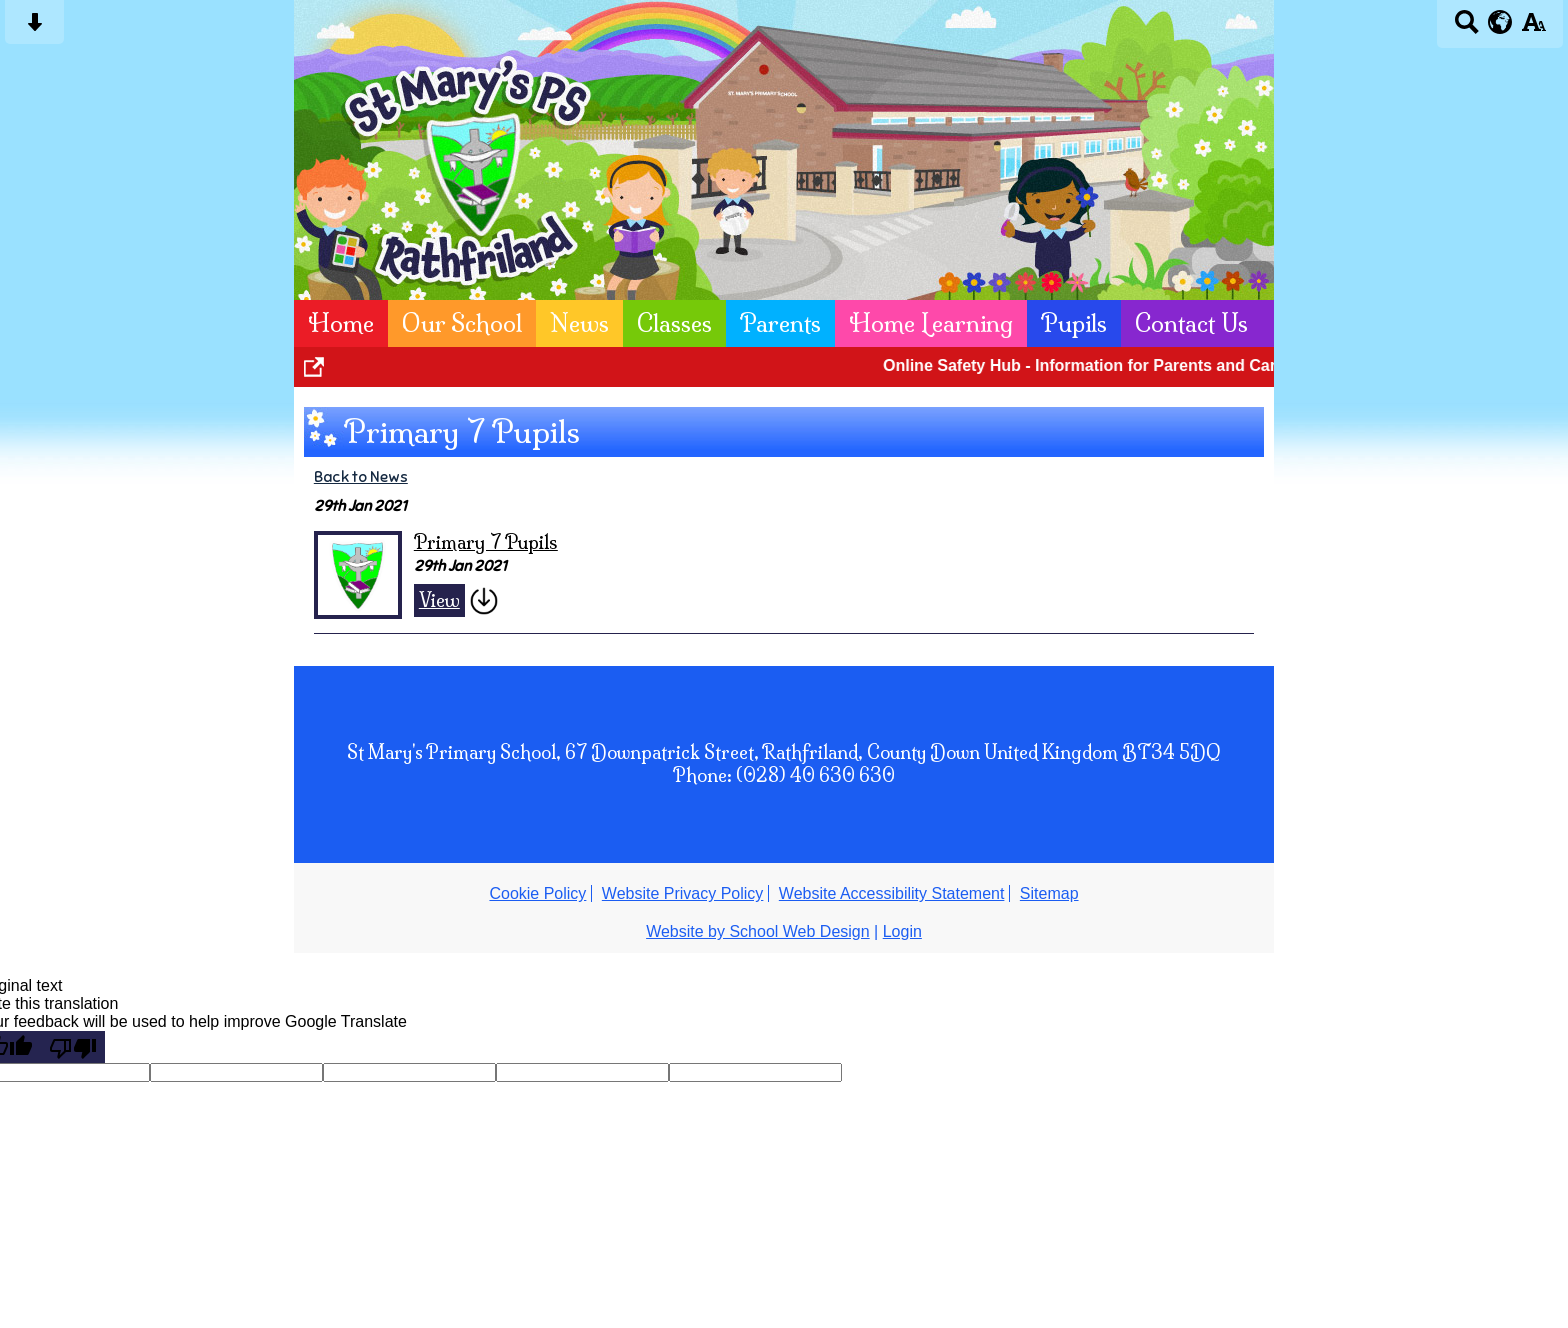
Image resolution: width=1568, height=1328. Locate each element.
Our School (462, 323)
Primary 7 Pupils (486, 542)
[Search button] (1466, 28)
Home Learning (931, 323)
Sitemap (1049, 893)
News (579, 323)
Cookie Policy (537, 893)
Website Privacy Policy (683, 893)
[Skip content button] (34, 28)
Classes (674, 323)
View (439, 600)
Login (902, 931)
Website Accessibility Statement (892, 893)
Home (341, 323)
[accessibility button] (1533, 28)
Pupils (1074, 323)
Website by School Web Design (758, 931)
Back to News (361, 476)
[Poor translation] (73, 1047)
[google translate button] (1500, 22)
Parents (780, 323)
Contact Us (1191, 323)
